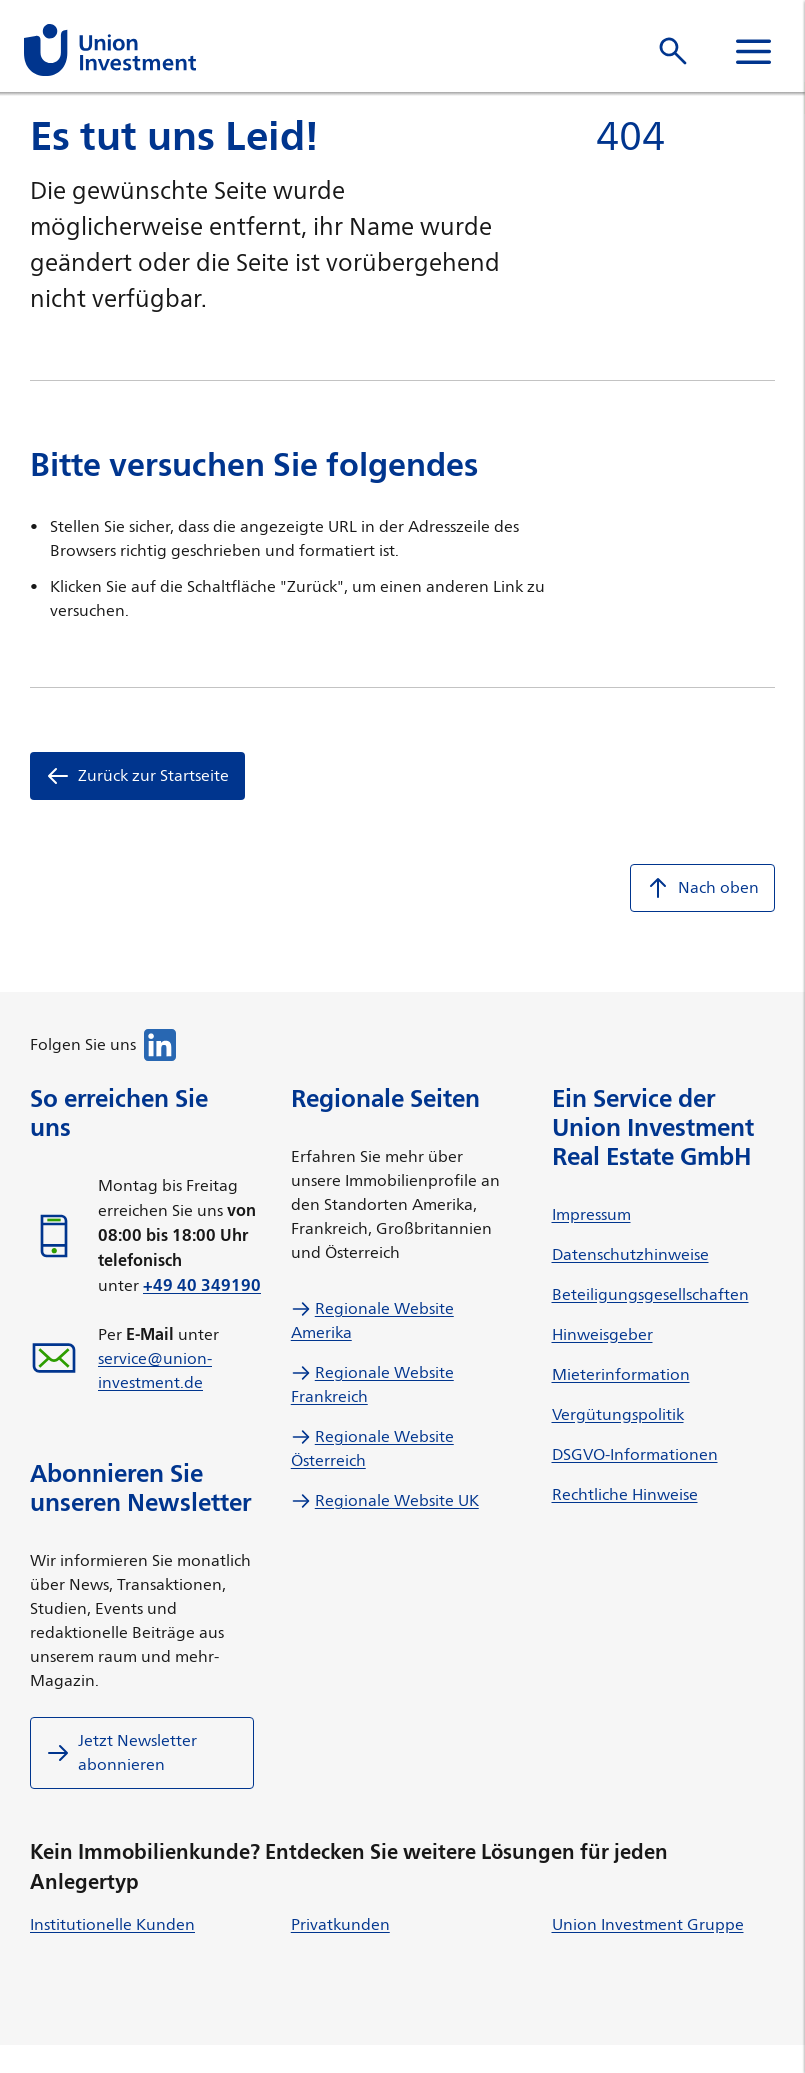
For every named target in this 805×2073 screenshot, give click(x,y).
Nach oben (702, 888)
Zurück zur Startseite (137, 776)
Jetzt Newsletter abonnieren (121, 1752)
